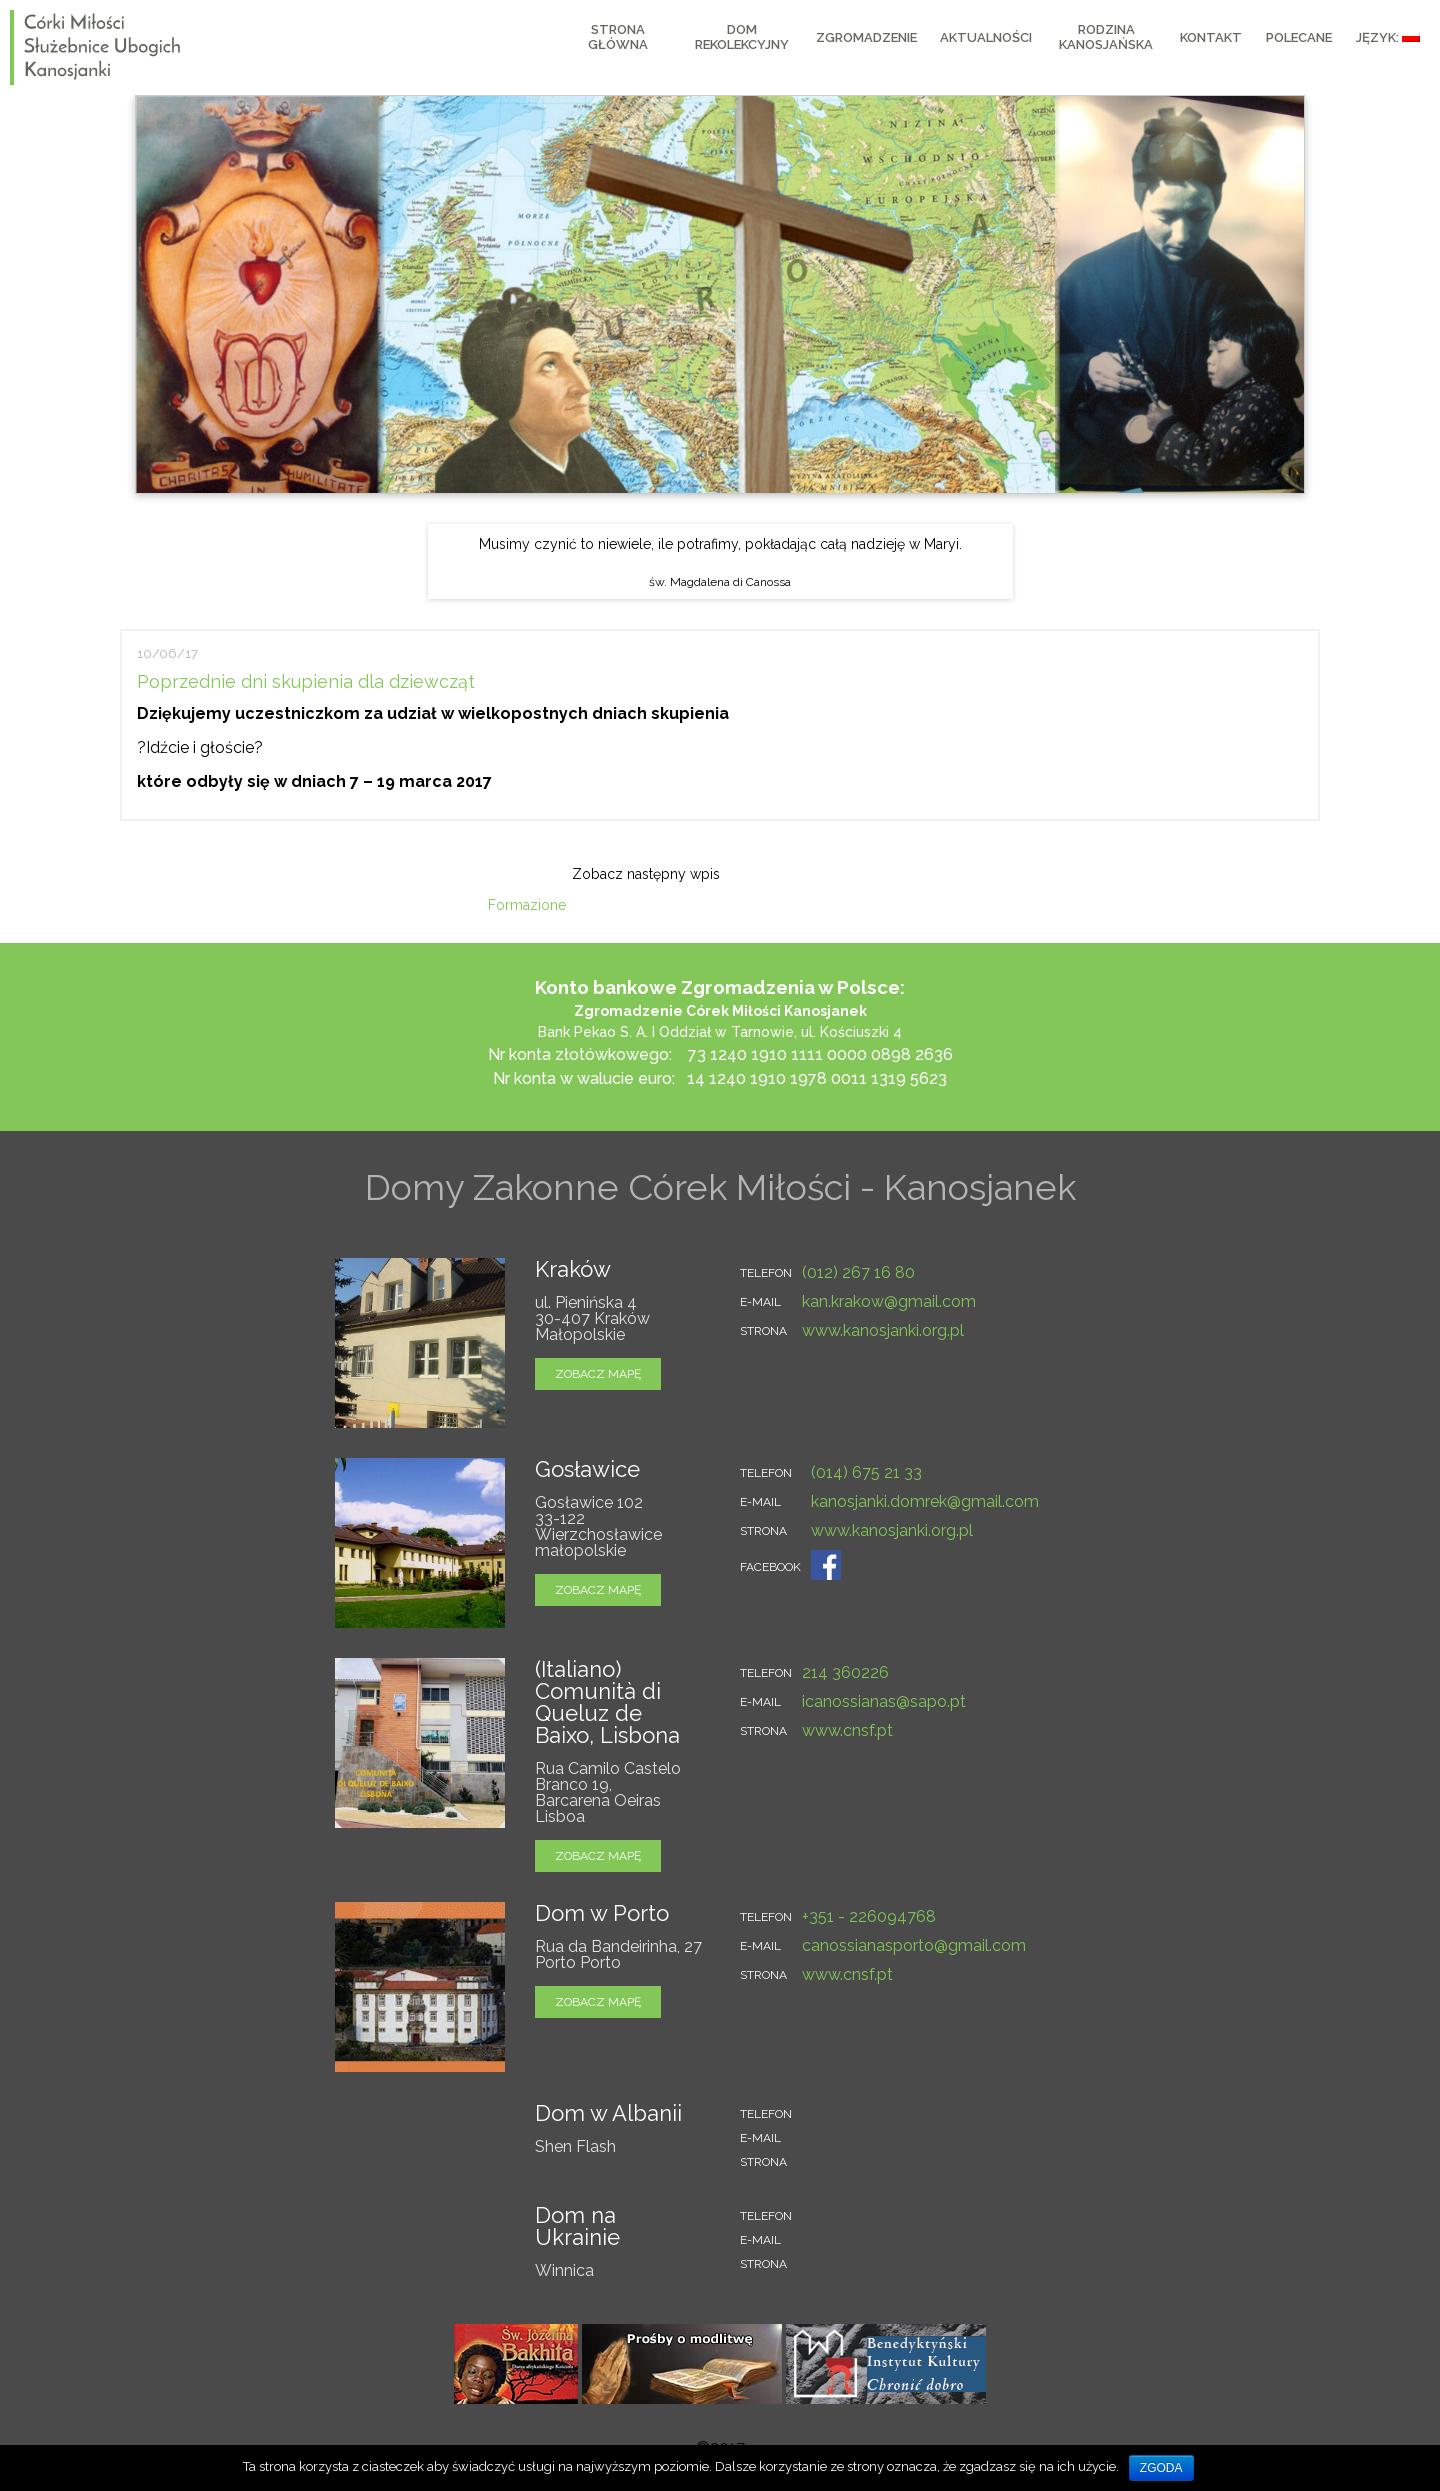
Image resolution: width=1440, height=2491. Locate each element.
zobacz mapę (598, 1374)
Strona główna (618, 37)
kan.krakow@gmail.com (889, 1301)
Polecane (1299, 37)
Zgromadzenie (866, 37)
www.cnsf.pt (847, 1730)
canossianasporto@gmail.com (914, 1945)
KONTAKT (1211, 37)
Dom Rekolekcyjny (742, 37)
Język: (1388, 37)
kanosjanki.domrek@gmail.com (925, 1501)
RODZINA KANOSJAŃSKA (1106, 37)
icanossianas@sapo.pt (884, 1701)
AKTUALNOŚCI (986, 37)
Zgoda (1161, 2468)
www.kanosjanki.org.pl (883, 1330)
